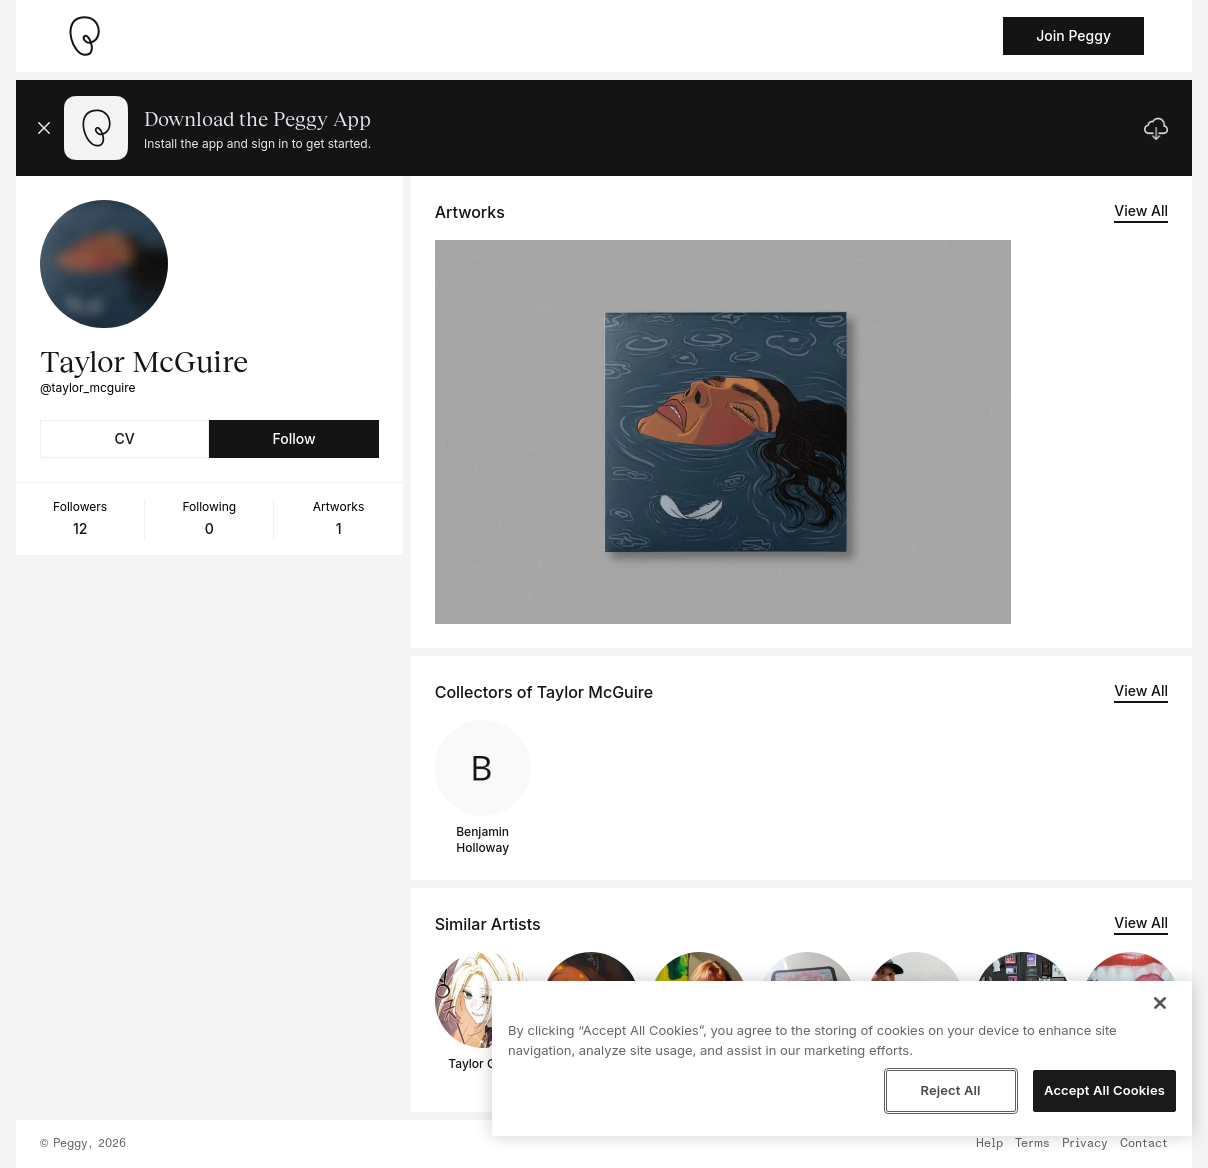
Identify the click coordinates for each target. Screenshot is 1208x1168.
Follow (293, 438)
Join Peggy (1073, 35)
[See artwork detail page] (723, 432)
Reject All (950, 1090)
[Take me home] (84, 36)
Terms (1032, 1144)
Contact (1144, 1144)
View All (1141, 210)
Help (989, 1144)
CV (125, 438)
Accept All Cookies (1104, 1090)
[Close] (1160, 1003)
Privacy (1085, 1144)
